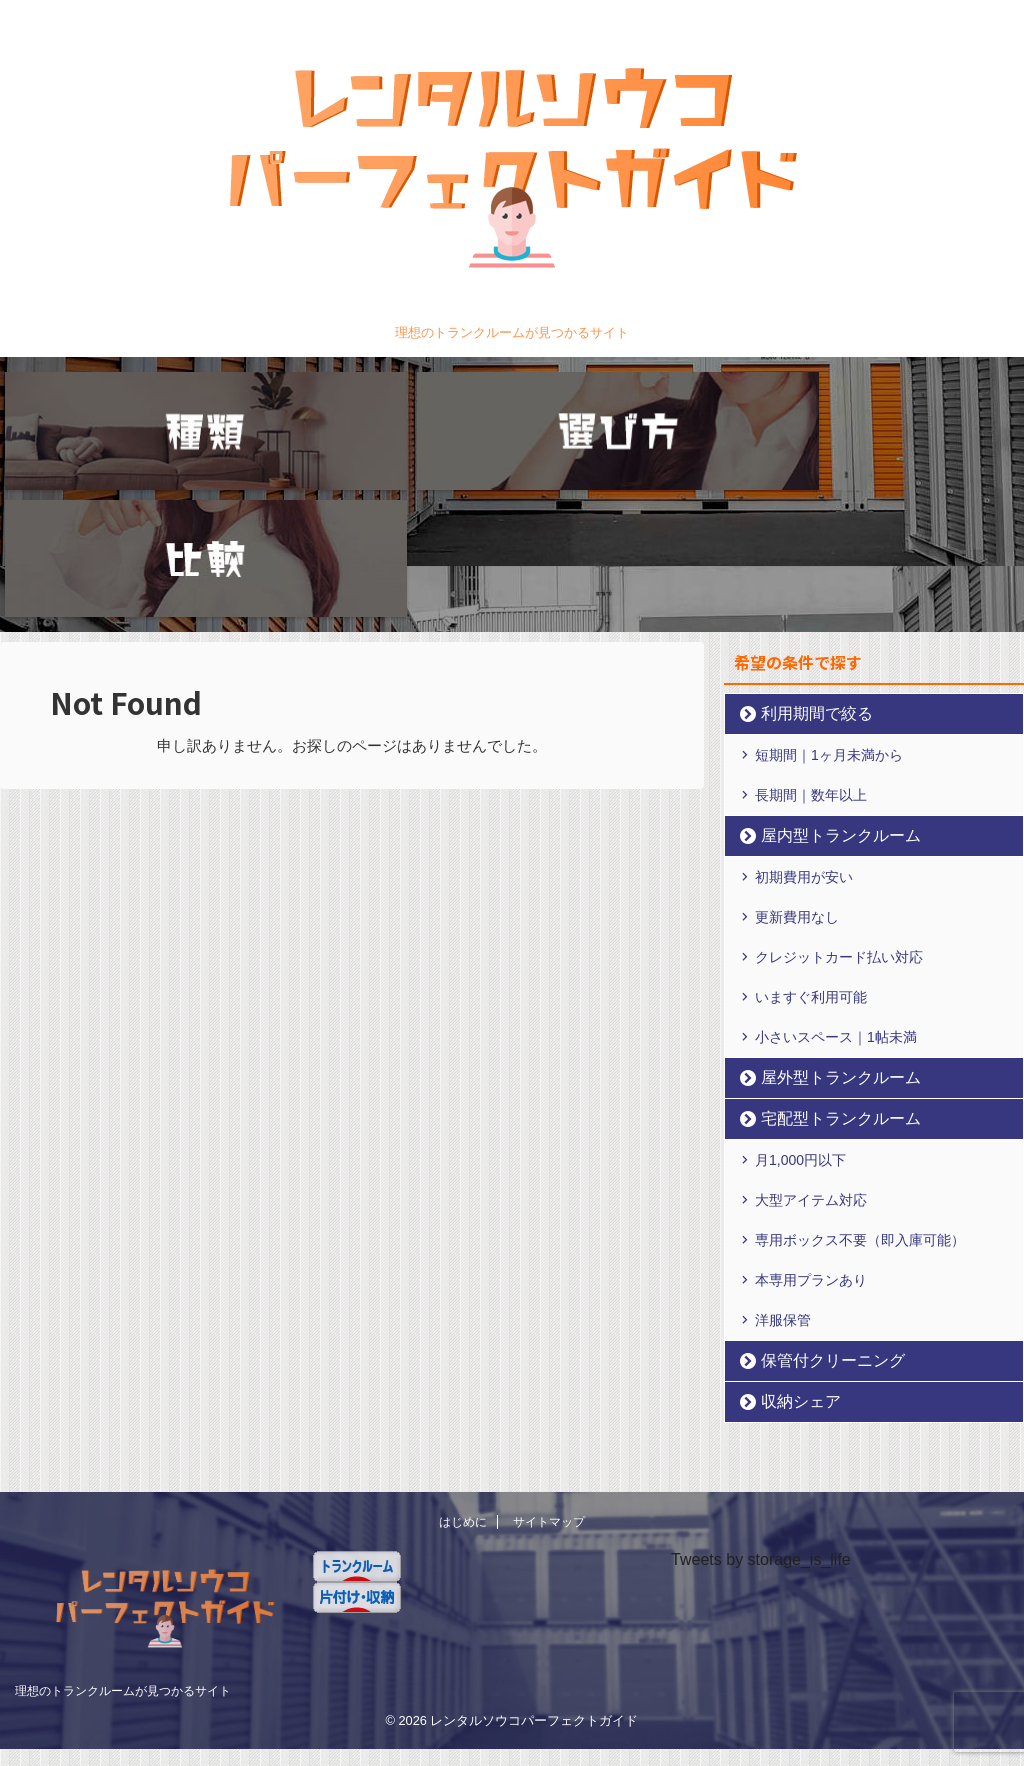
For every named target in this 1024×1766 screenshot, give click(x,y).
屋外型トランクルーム (823, 929)
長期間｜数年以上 (811, 647)
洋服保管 (783, 1172)
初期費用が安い (804, 729)
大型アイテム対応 (811, 1052)
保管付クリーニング (816, 1212)
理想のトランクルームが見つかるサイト (123, 1523)
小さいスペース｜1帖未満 (836, 889)
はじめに (463, 1355)
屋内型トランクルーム (823, 687)
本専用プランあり (811, 1132)
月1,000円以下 (800, 1012)
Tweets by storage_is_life (761, 1392)
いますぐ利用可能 (811, 849)
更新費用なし (797, 769)
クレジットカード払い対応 (839, 809)
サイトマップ (549, 1355)
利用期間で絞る (803, 565)
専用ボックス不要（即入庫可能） (860, 1092)
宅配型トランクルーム (823, 970)
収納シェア (790, 1253)
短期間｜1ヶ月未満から (829, 607)
